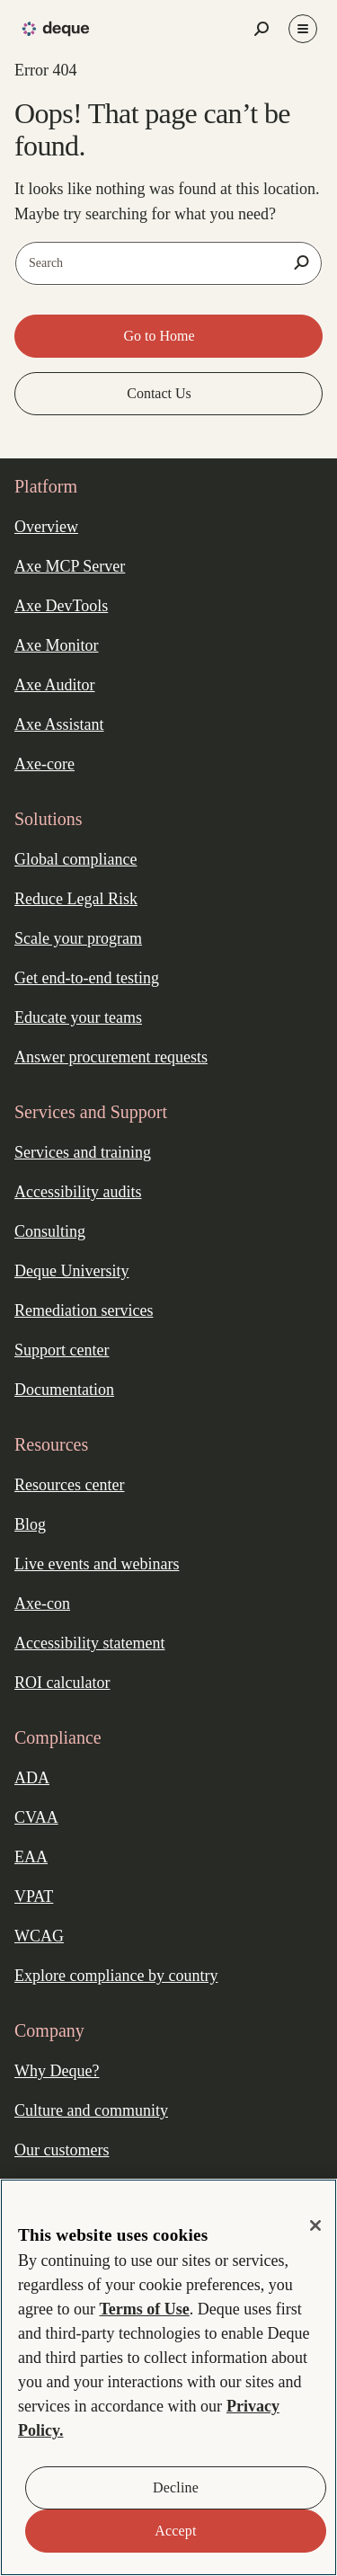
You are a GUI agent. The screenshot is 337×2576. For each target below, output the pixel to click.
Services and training (82, 1152)
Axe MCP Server (69, 566)
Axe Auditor (54, 685)
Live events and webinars (96, 1564)
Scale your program (78, 938)
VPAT (33, 1896)
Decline (176, 2487)
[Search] (301, 262)
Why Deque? (56, 2071)
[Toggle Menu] (302, 28)
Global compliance (75, 859)
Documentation (64, 1390)
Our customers (61, 2150)
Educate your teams (78, 1017)
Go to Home (160, 335)
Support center (61, 1350)
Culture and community (91, 2110)
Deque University (71, 1271)
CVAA (36, 1817)
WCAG (39, 1936)
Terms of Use (144, 2309)
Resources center (69, 1485)
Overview (46, 527)
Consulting (49, 1231)
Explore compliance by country (115, 1976)
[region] (168, 2377)
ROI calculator (62, 1683)
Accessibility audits (77, 1192)
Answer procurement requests (111, 1057)
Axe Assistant (59, 724)
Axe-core (44, 764)
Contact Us (161, 393)
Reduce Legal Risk (75, 899)
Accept (175, 2530)
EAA (31, 1857)
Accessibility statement (89, 1643)
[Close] (315, 2225)
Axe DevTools (61, 606)
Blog (30, 1524)
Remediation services (83, 1310)
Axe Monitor (56, 645)
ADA (31, 1778)
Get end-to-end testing (86, 978)
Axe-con (42, 1603)
